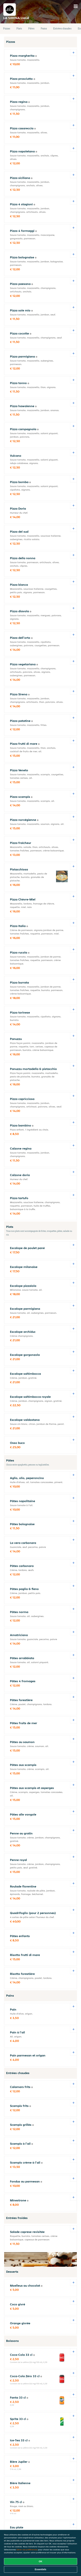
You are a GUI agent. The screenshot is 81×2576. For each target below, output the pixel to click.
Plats (19, 28)
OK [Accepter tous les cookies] (40, 2561)
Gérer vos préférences (27, 2549)
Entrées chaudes (62, 28)
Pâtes (31, 28)
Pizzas (6, 28)
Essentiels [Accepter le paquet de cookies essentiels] (40, 2569)
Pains (44, 28)
